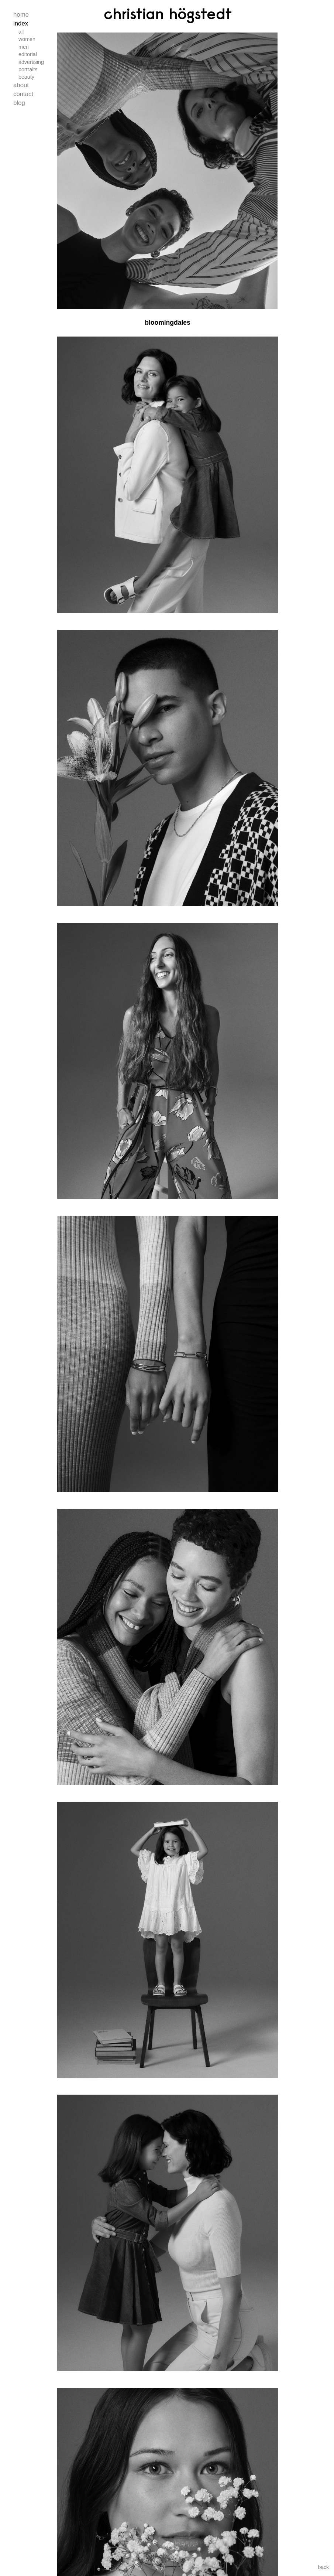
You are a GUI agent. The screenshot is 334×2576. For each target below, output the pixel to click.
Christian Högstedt (168, 14)
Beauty (26, 77)
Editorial (27, 54)
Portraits (28, 69)
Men (23, 47)
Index (20, 23)
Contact (23, 94)
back (323, 2567)
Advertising (31, 62)
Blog (19, 102)
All (21, 32)
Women (26, 39)
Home (21, 14)
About (21, 85)
